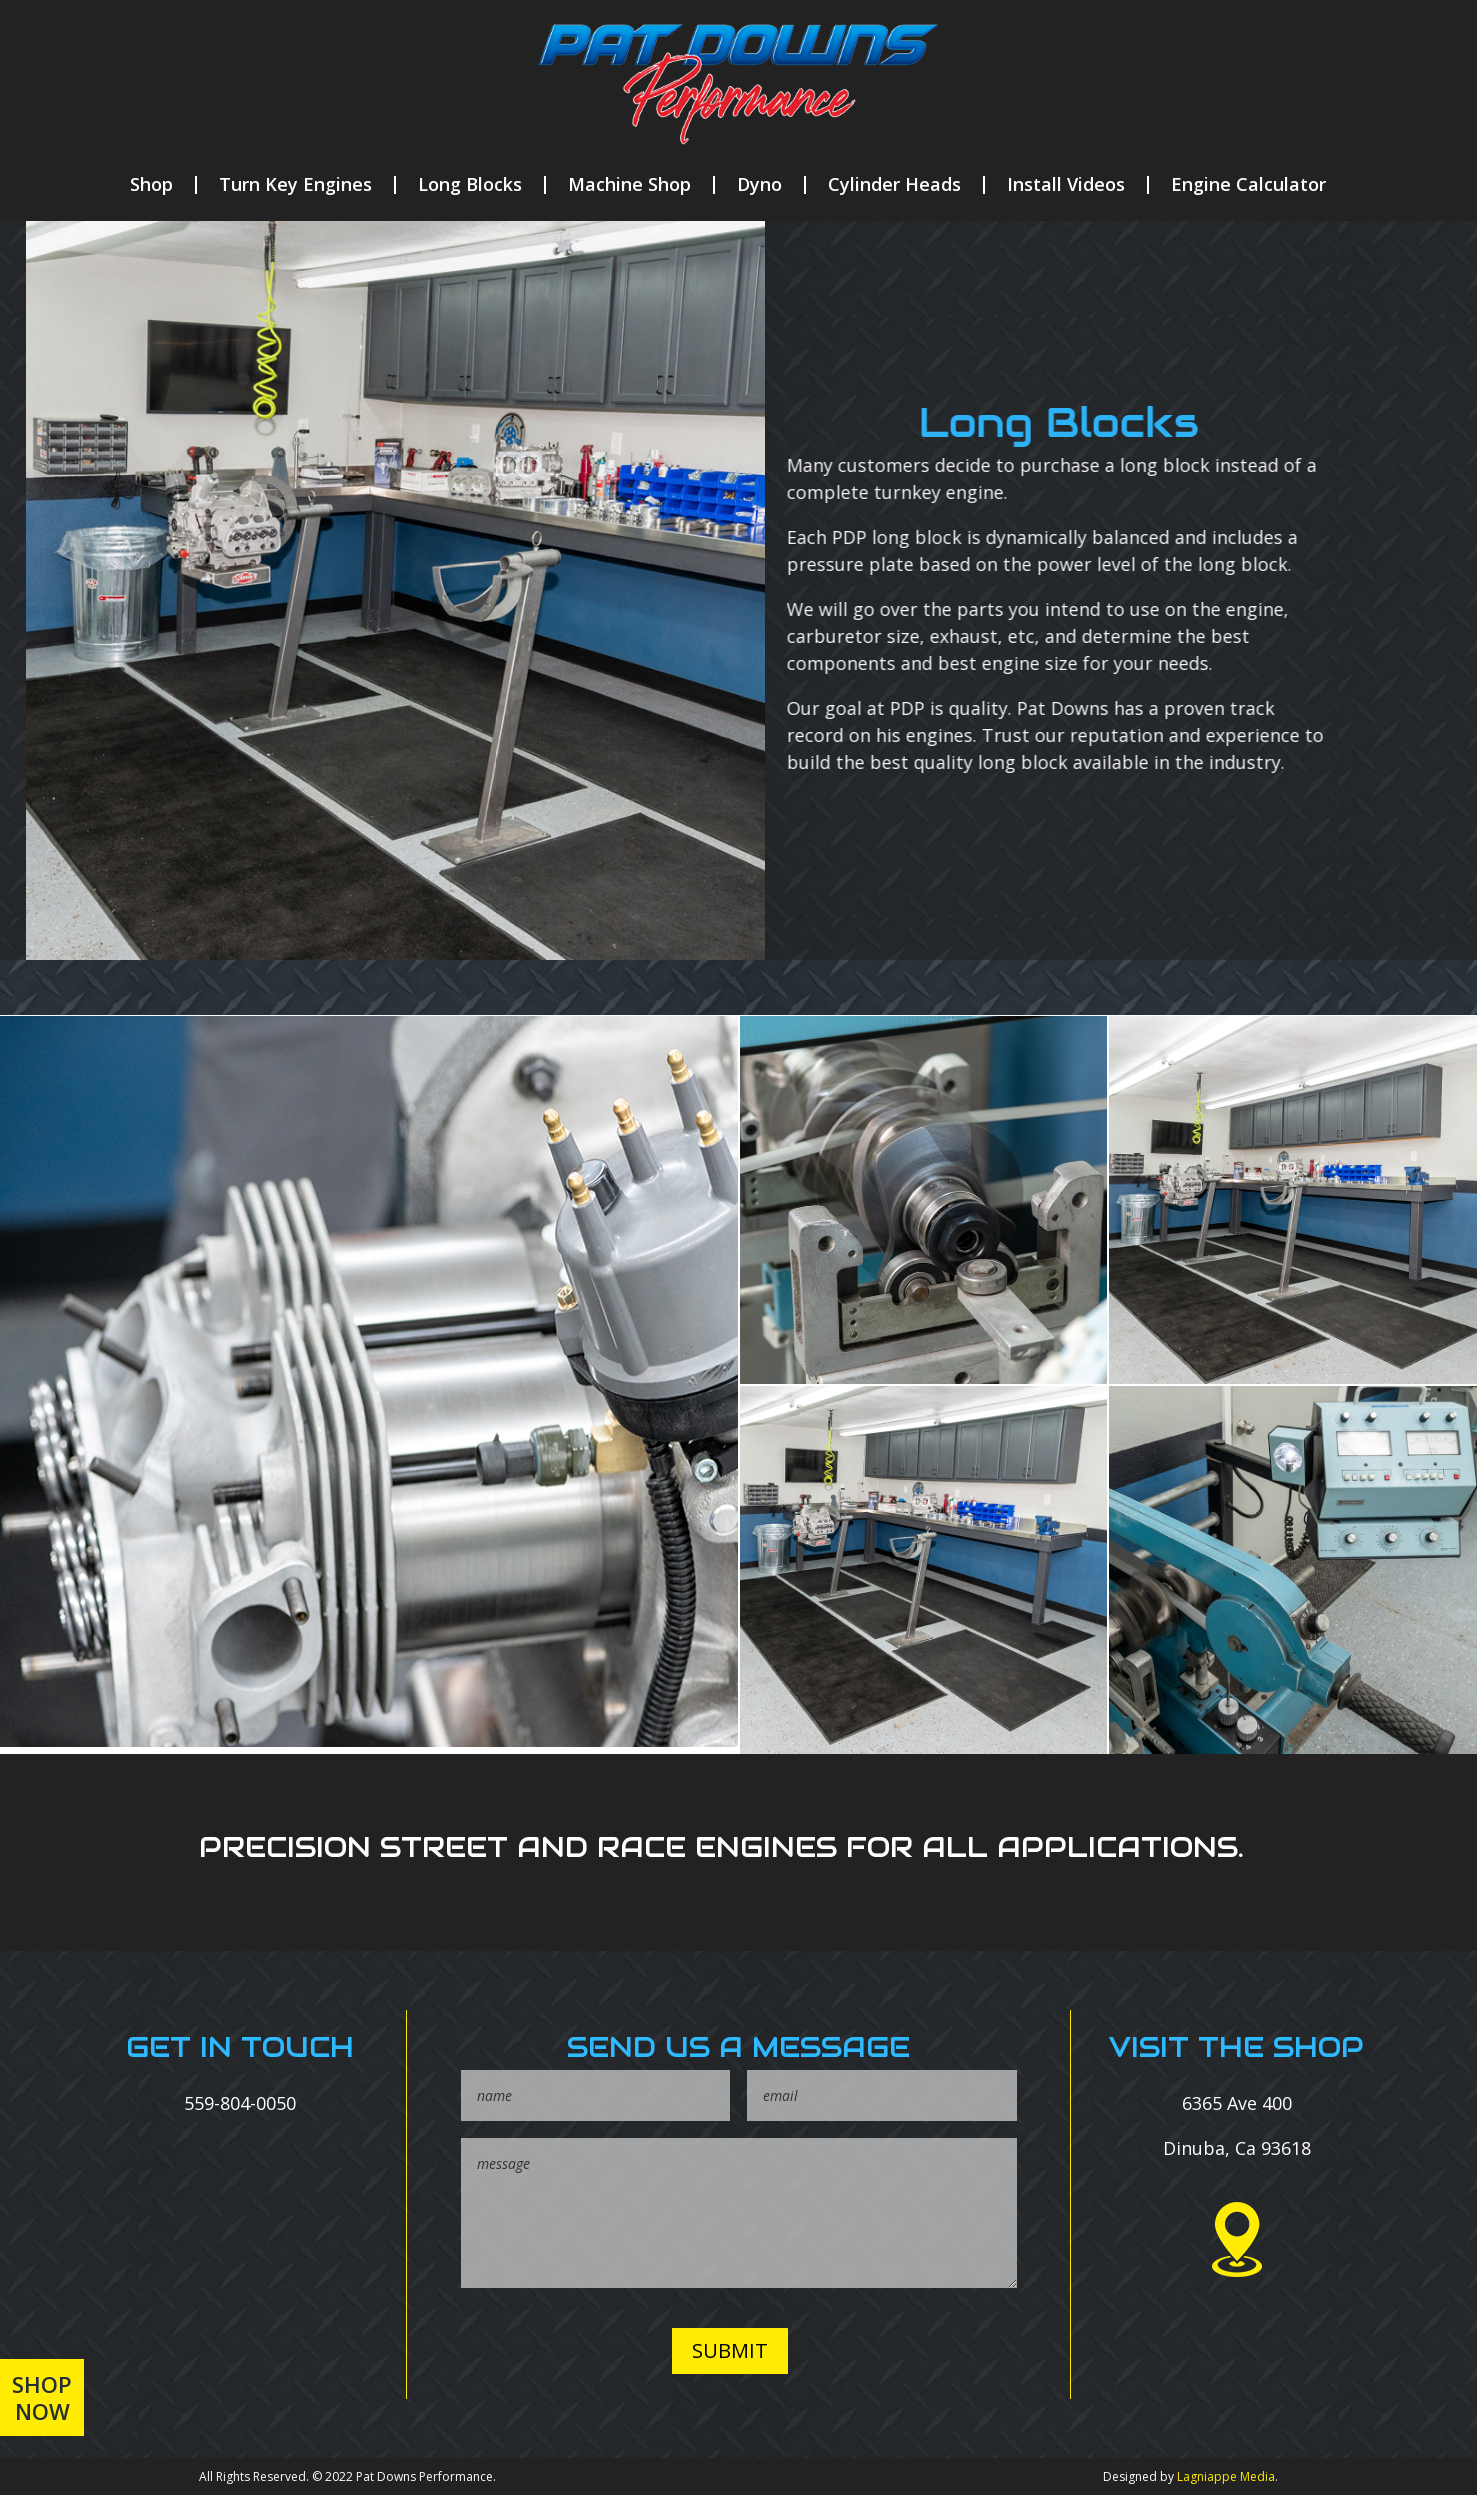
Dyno (759, 185)
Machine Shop (629, 185)
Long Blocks (470, 185)
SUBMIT (730, 2350)
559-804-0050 (240, 2103)
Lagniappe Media (1226, 2476)
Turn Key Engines (295, 185)
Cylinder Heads (894, 185)
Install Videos (1066, 185)
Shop (151, 185)
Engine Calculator (1248, 185)
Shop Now (42, 2397)
